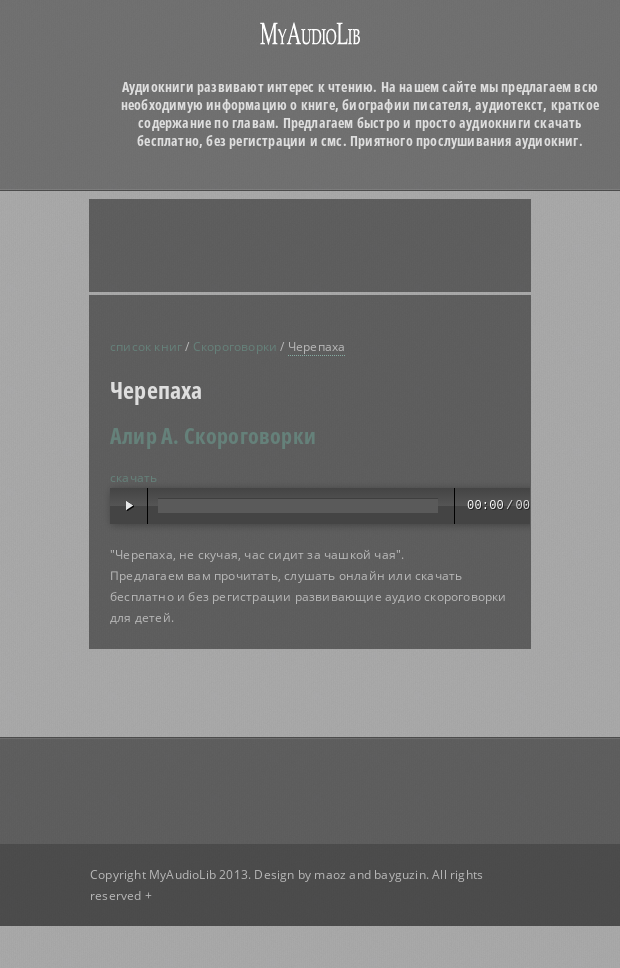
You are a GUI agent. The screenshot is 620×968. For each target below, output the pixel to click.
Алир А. (144, 435)
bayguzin (400, 874)
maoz (330, 874)
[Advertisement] (280, 245)
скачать (133, 477)
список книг (146, 346)
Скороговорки (235, 346)
